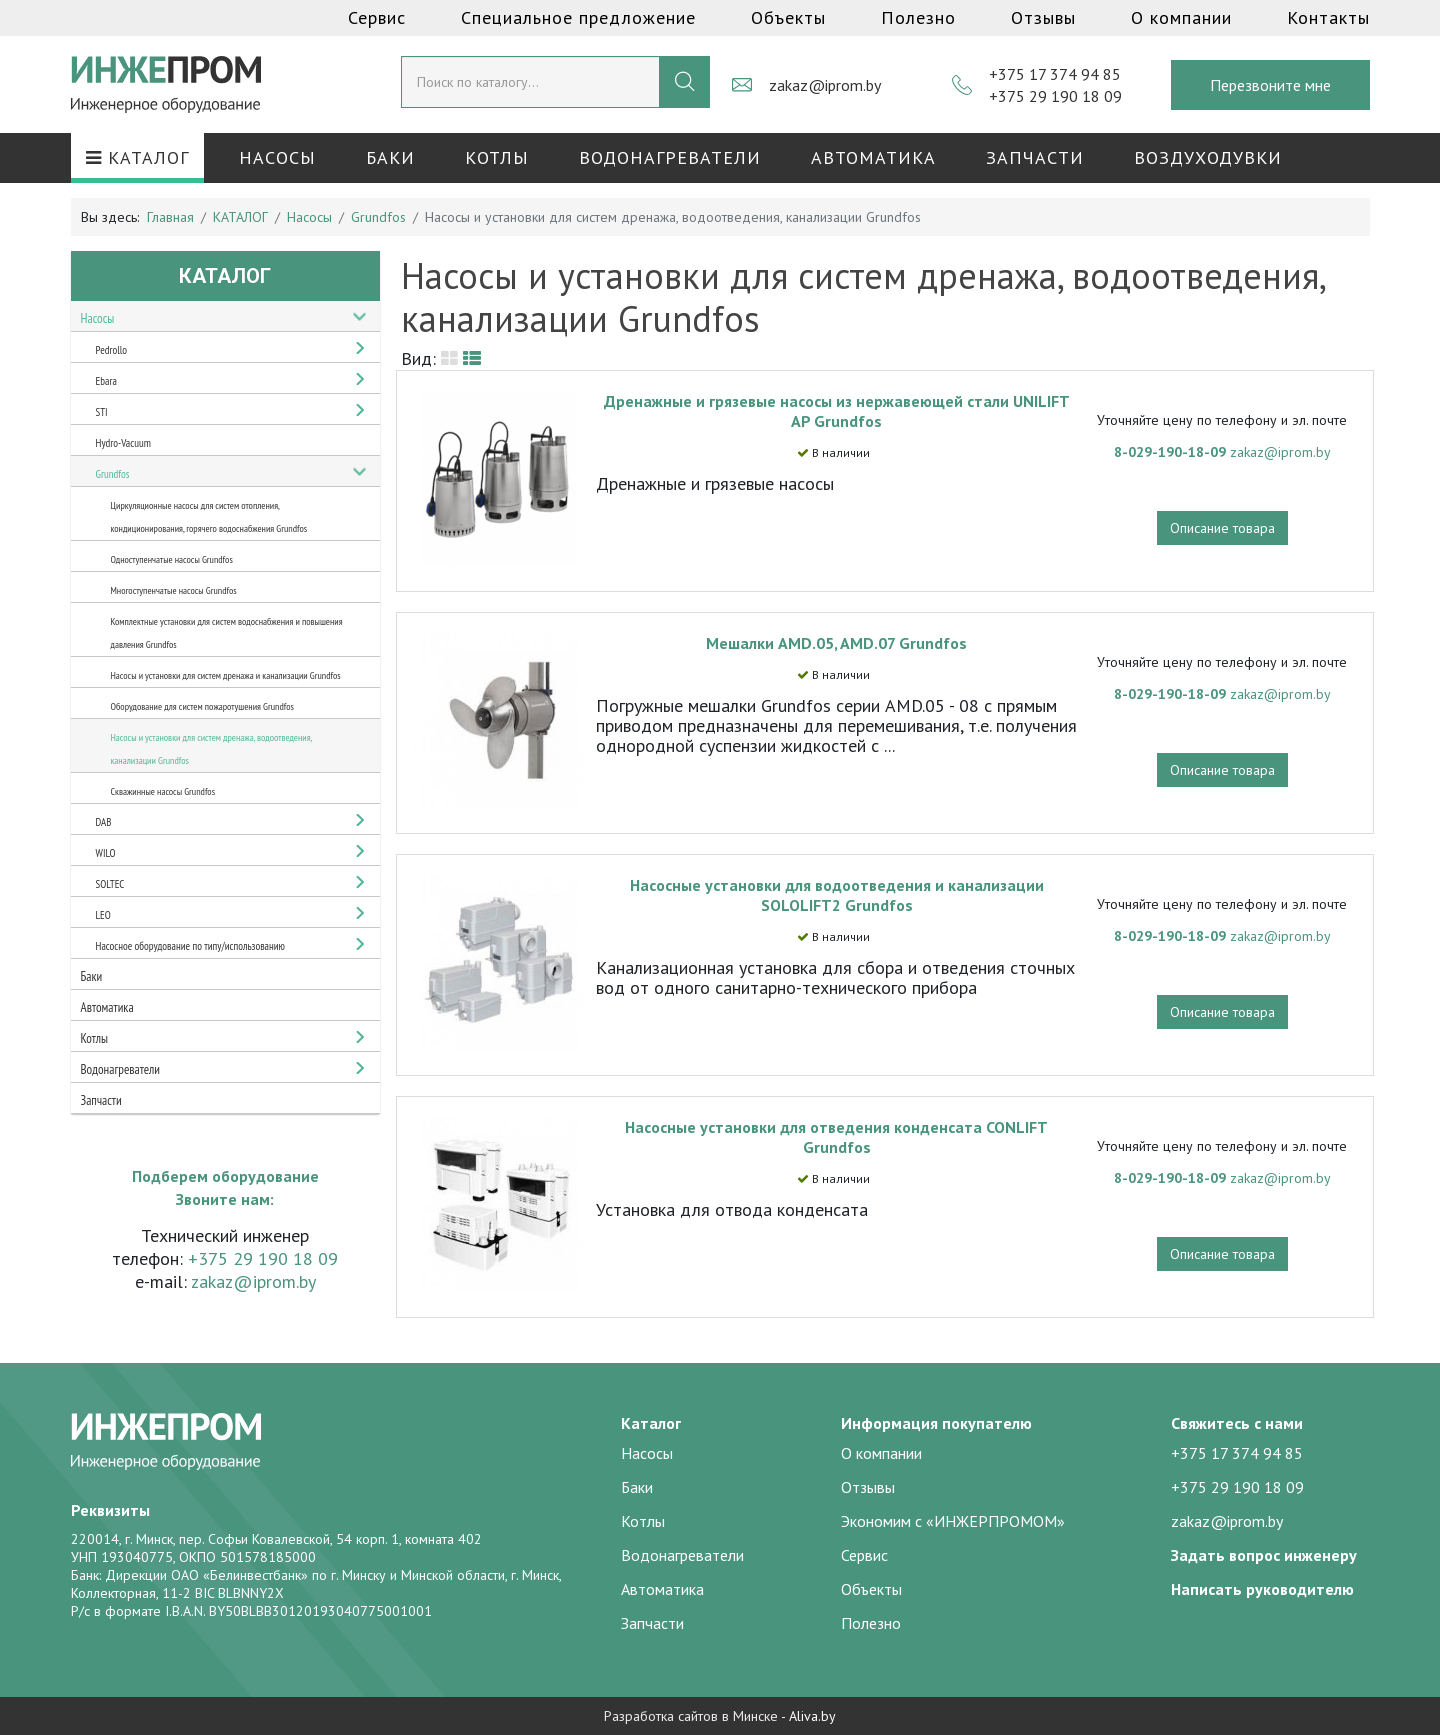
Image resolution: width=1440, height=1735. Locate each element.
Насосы (277, 157)
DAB (104, 822)
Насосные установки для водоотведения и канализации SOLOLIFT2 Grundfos (837, 895)
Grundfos (113, 474)
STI (102, 412)
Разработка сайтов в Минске (691, 1716)
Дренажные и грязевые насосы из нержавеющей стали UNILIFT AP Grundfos (837, 411)
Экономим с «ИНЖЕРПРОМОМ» (953, 1521)
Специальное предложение (578, 17)
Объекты (788, 17)
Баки (390, 157)
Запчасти (1035, 157)
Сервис (377, 17)
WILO (106, 853)
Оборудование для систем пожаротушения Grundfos (202, 706)
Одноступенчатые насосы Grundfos (172, 559)
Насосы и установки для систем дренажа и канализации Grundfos (226, 675)
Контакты (1328, 17)
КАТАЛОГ (137, 157)
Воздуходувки (1208, 157)
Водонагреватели (670, 157)
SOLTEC (110, 884)
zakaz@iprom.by (825, 85)
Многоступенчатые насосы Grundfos (174, 590)
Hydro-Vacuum (123, 443)
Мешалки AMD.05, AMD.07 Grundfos (836, 643)
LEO (103, 915)
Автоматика (873, 157)
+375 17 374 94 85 (1055, 74)
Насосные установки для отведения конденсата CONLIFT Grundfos (836, 1137)
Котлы (497, 157)
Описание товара (1222, 528)
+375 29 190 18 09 (1055, 96)
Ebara (106, 381)
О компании (1181, 17)
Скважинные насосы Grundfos (163, 791)
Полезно (918, 17)
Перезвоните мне (1270, 85)
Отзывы (1043, 17)
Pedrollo (112, 350)
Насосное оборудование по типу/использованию (190, 946)
